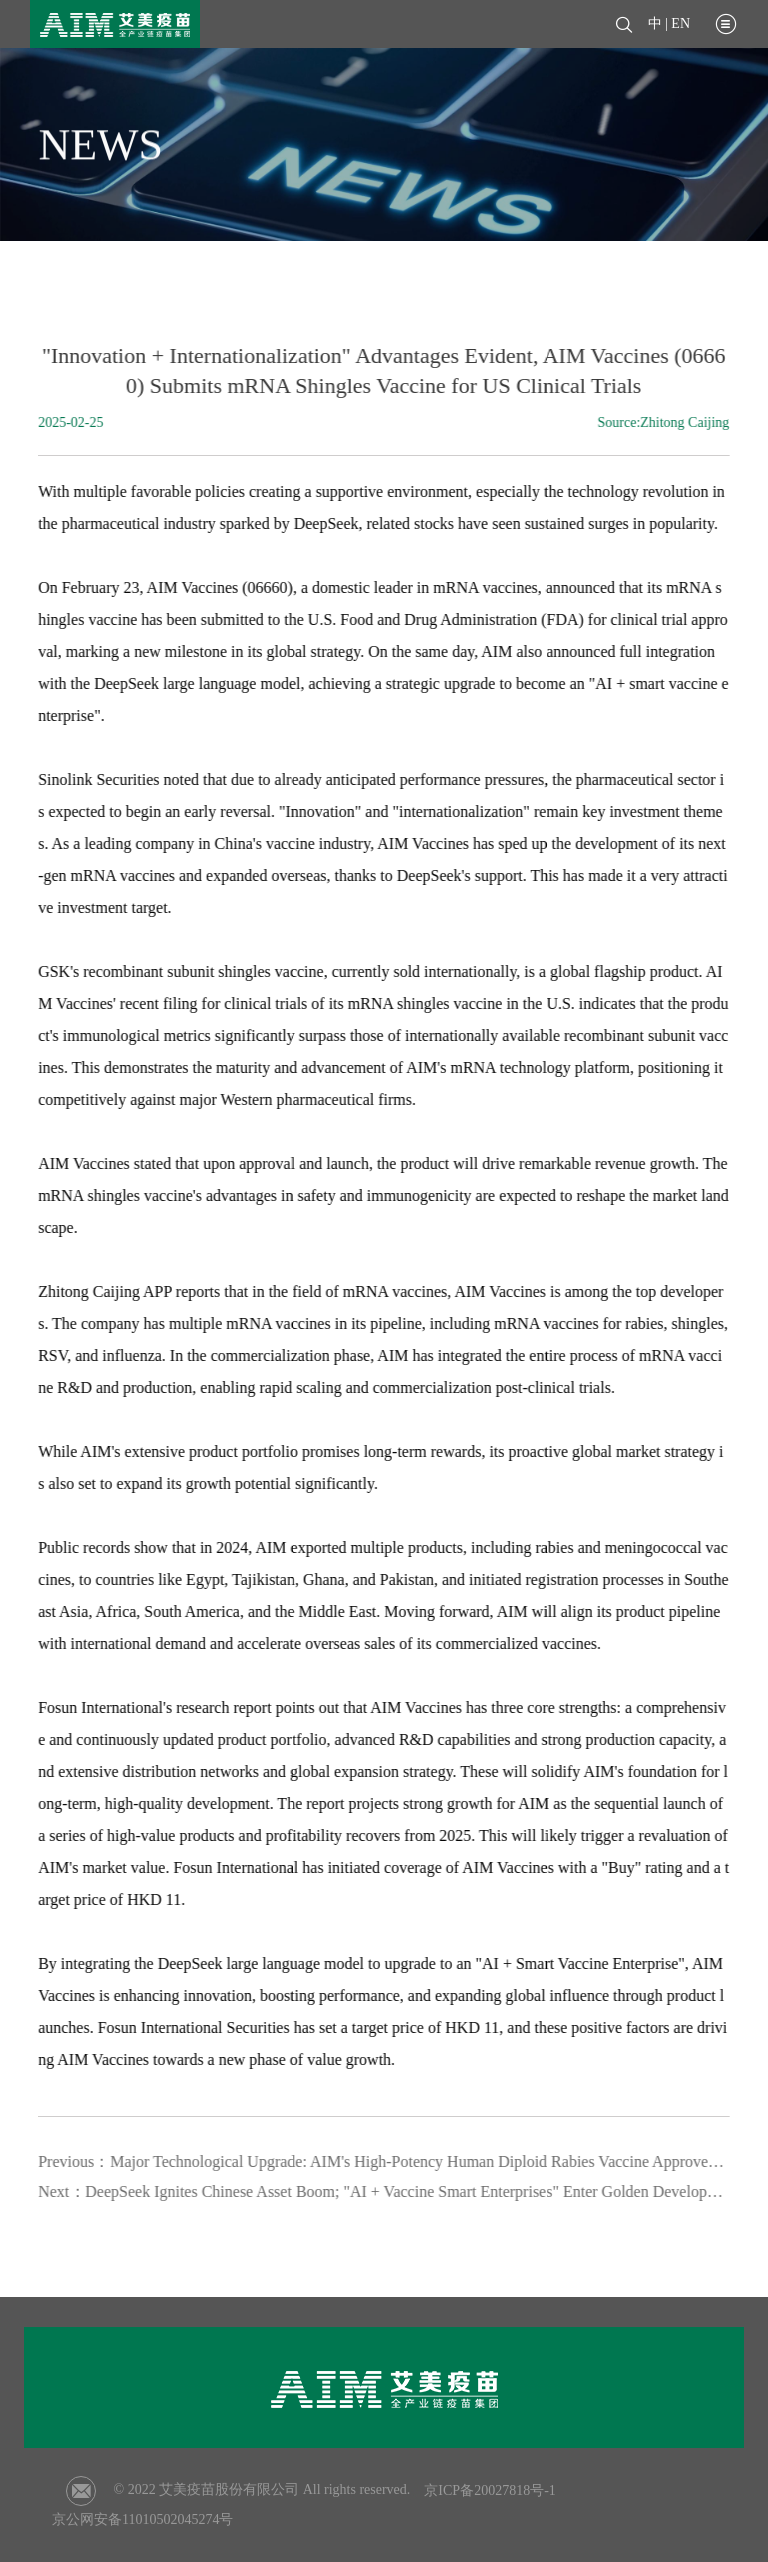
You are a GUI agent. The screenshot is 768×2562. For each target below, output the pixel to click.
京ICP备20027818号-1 (489, 2490)
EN (680, 23)
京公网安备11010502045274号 (142, 2519)
